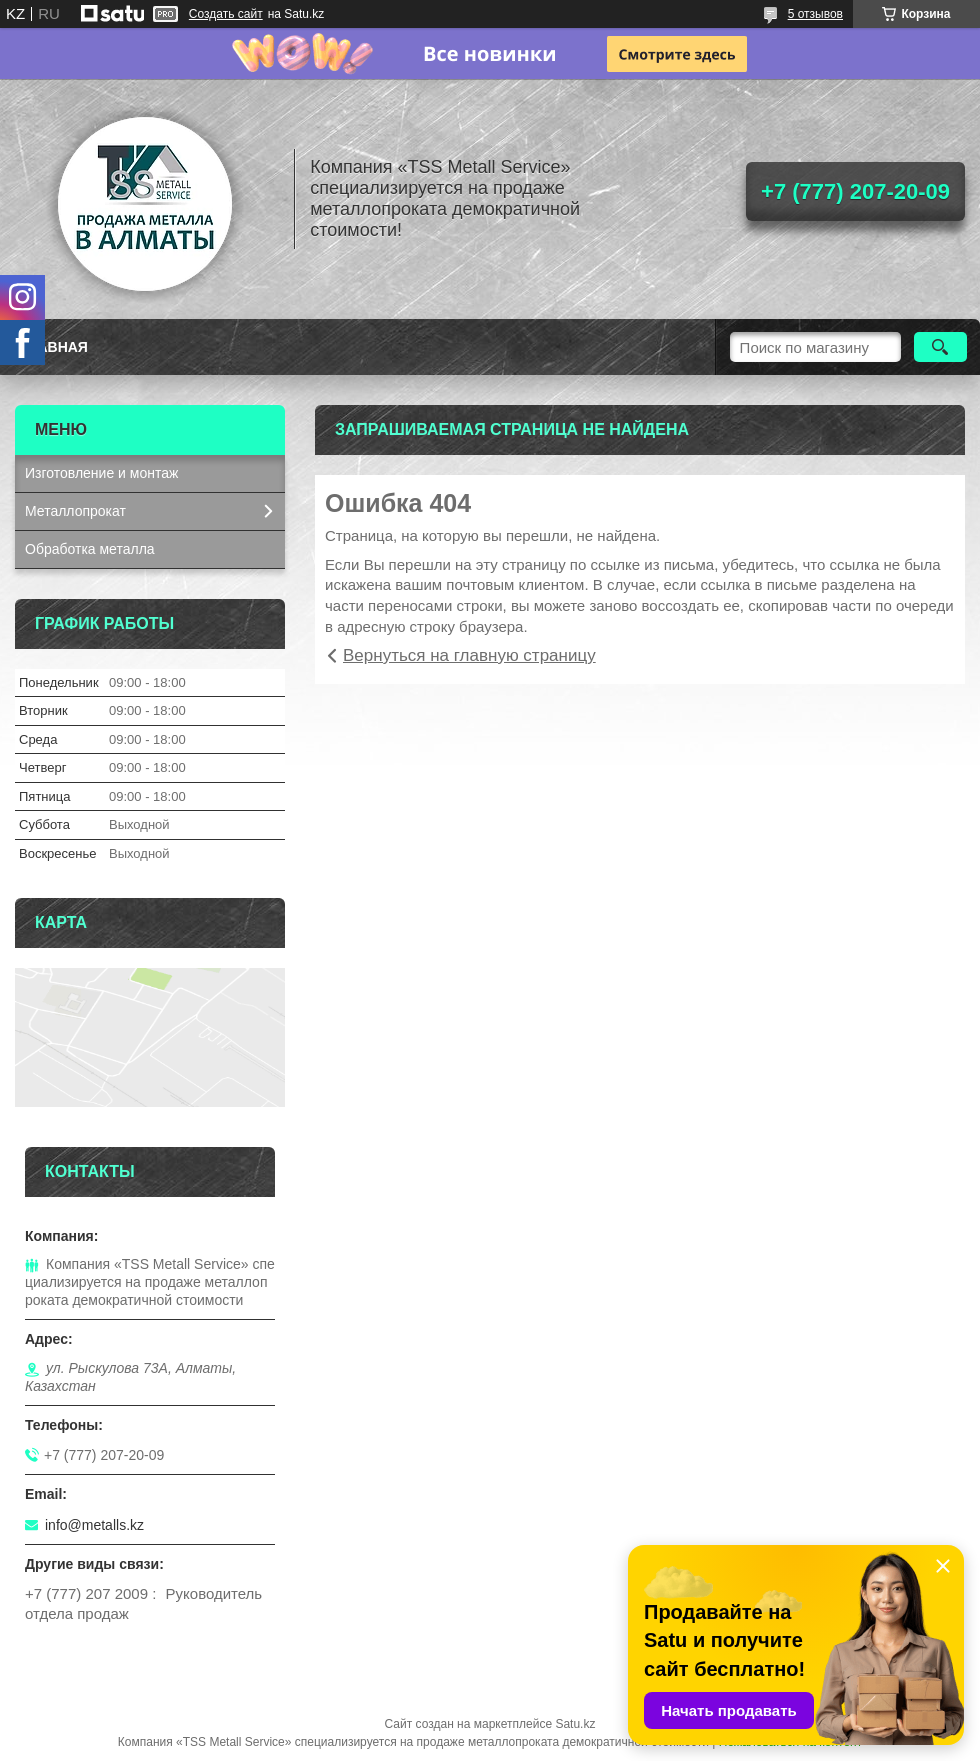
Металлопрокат (75, 511)
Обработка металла (90, 549)
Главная (54, 347)
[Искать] (940, 347)
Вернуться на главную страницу (469, 655)
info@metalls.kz (94, 1525)
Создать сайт (226, 14)
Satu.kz (575, 1724)
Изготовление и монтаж (101, 473)
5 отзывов (815, 14)
